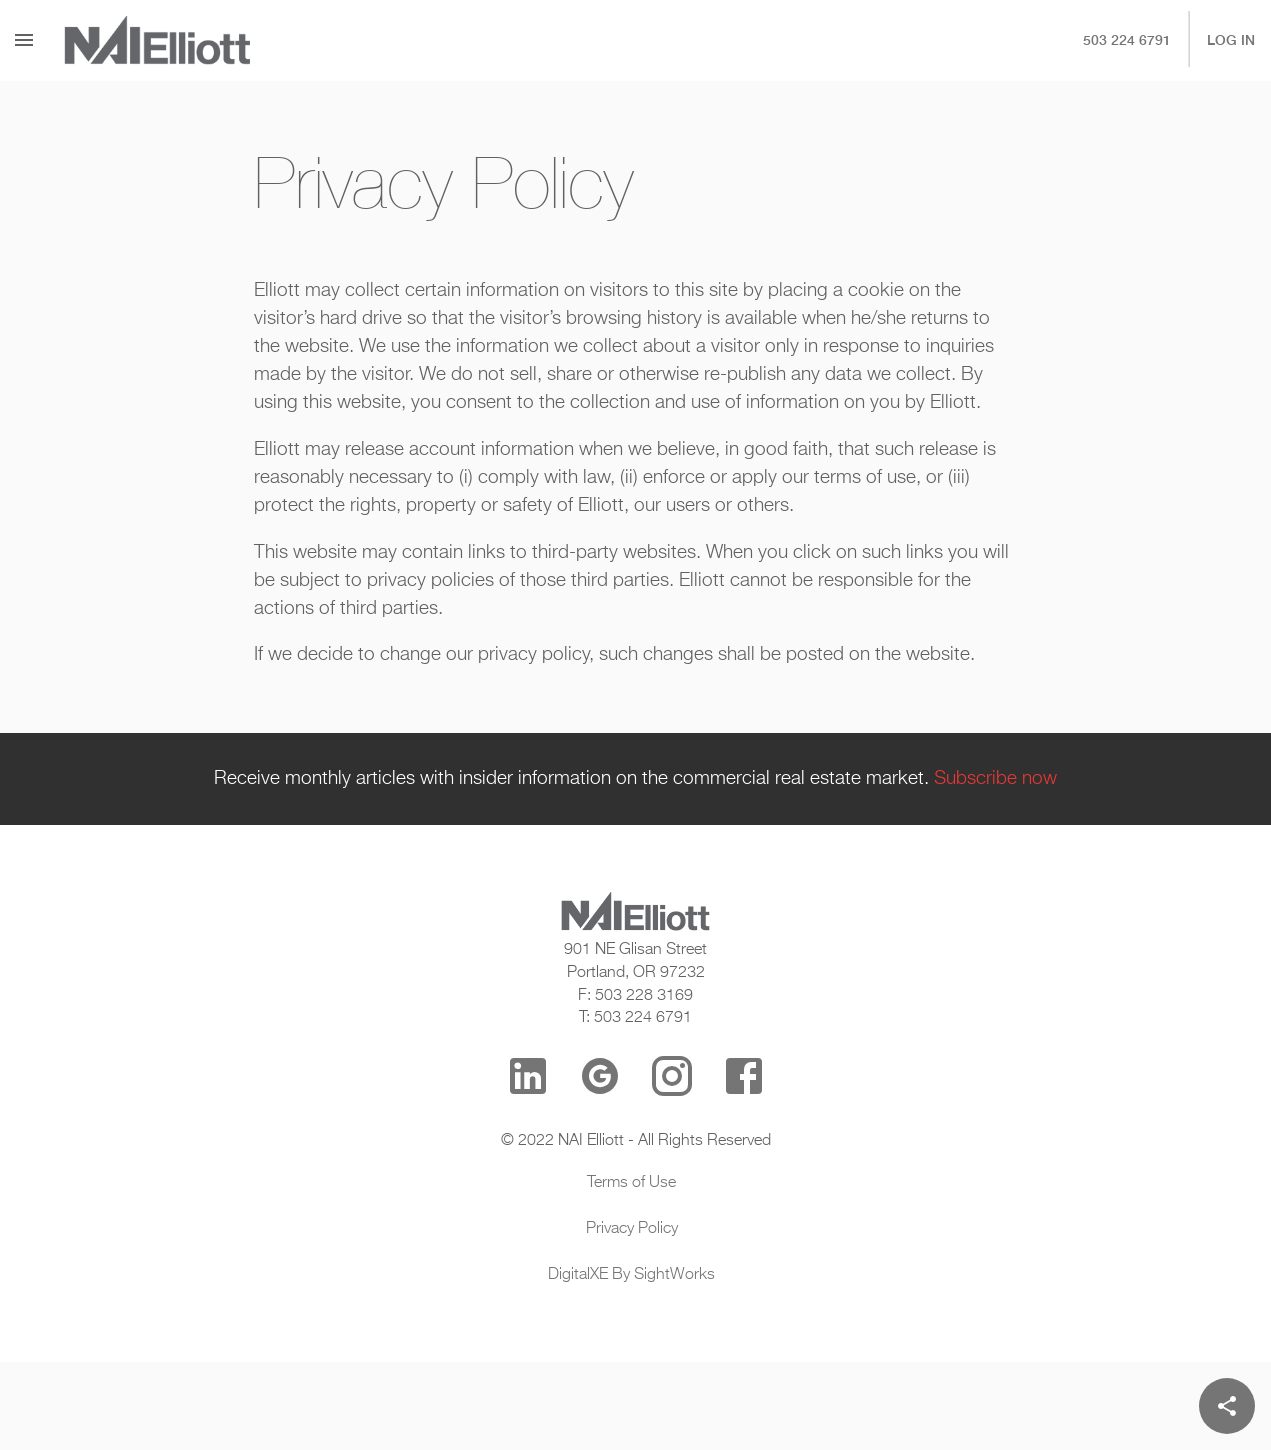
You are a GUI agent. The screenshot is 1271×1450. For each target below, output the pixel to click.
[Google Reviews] (600, 1076)
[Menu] (24, 40)
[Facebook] (744, 1076)
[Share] (1227, 1406)
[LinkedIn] (528, 1076)
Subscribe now (995, 779)
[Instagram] (672, 1076)
